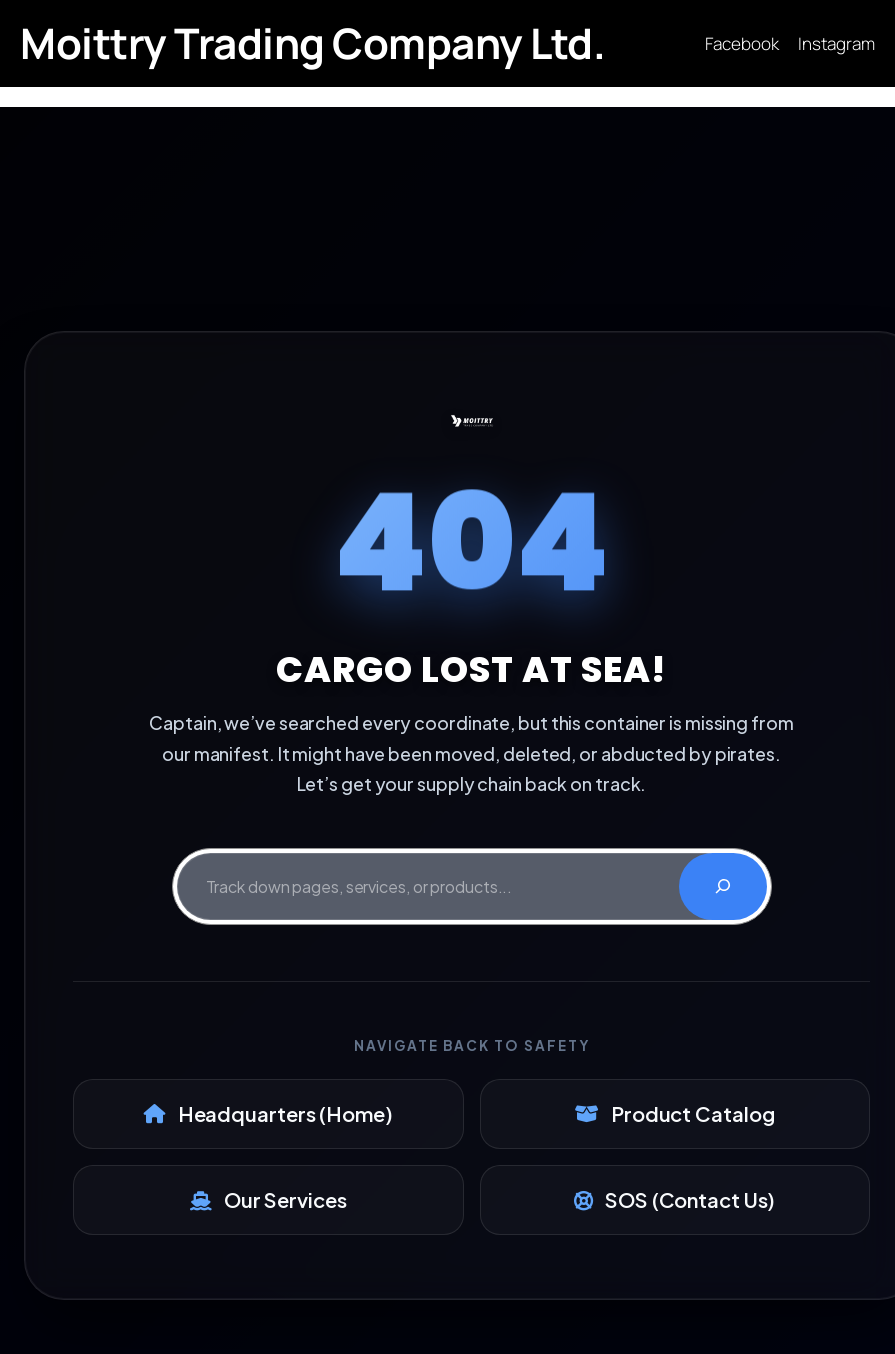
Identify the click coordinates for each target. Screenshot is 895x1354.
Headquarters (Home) (268, 1113)
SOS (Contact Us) (674, 1199)
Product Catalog (674, 1113)
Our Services (268, 1199)
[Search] (723, 887)
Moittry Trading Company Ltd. (312, 43)
